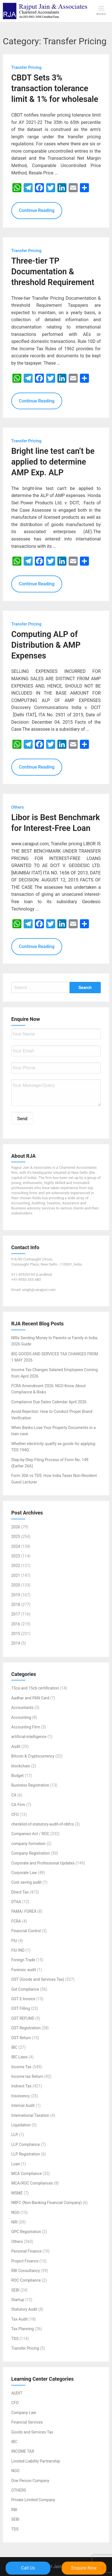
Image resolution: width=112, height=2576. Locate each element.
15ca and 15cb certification (35, 1688)
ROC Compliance (26, 2280)
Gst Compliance (25, 1989)
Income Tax (21, 2067)
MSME (17, 2193)
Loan (15, 2164)
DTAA (16, 1902)
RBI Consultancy (25, 2270)
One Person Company (30, 2480)
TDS (15, 2338)
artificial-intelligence (28, 1737)
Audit (16, 1746)
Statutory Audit (24, 2309)
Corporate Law (24, 1872)
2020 (15, 1585)
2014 (15, 1643)
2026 (15, 1527)
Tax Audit (19, 2319)
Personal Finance (26, 2251)
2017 (15, 1614)
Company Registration (30, 1853)
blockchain (20, 1766)
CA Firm (18, 1805)
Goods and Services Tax (32, 2432)
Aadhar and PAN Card (30, 1698)
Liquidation (21, 2125)
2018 (15, 1604)
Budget (17, 1776)
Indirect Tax (21, 2086)
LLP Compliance (25, 2144)
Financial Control (26, 1931)
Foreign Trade (23, 1960)
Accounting (21, 1717)
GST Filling (20, 2008)
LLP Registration (25, 2154)
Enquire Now (84, 2568)
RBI (14, 2509)
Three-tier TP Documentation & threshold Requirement (52, 271)
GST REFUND (22, 2018)
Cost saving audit (26, 1882)
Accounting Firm (25, 1727)
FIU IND (17, 1950)
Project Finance (25, 2261)
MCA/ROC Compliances (32, 2183)
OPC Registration (26, 2232)
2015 (15, 1634)
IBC (14, 2047)
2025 (15, 1537)
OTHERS (18, 2490)
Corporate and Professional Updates (43, 1863)
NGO (15, 2212)
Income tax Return (27, 2076)
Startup (17, 2300)
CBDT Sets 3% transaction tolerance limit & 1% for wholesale (54, 88)
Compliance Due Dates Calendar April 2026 (48, 1402)
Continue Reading (37, 210)
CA (13, 1795)
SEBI (15, 2290)
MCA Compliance (26, 2174)
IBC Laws (19, 2057)
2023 (15, 1556)
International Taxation (30, 2115)
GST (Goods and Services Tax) (37, 1979)
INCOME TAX (22, 2451)
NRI (14, 2222)
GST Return (21, 2038)
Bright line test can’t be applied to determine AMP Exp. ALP (53, 462)
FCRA (16, 1921)
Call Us (28, 2568)
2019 (15, 1595)
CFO (15, 1814)
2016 (15, 1624)
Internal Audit (23, 2106)
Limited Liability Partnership (35, 2461)
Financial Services (27, 2422)
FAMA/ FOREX (23, 1911)
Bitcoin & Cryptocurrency (32, 1756)
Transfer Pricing (25, 2348)
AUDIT (16, 2393)
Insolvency (20, 2096)
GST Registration (26, 2028)
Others (17, 2241)
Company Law (23, 2412)
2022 (15, 1566)
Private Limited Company (33, 2500)
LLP (14, 2135)
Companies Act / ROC (30, 1834)
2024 (15, 1546)
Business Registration (30, 1785)
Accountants (22, 1708)
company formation (28, 1843)
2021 (15, 1575)
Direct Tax (20, 1892)
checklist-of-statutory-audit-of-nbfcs (42, 1824)
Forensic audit (23, 1969)
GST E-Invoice (23, 1999)
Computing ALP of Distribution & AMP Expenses (45, 645)
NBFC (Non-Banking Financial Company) (46, 2203)
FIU (14, 1940)
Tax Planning (22, 2329)
